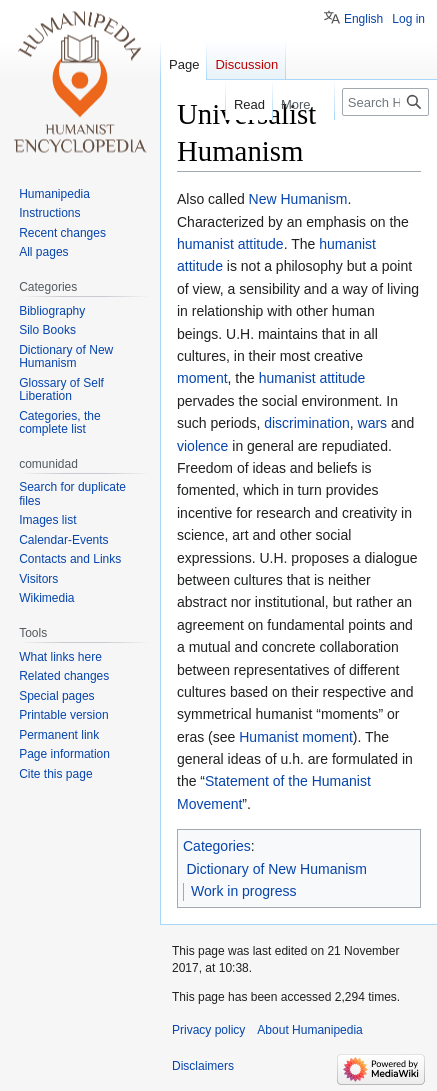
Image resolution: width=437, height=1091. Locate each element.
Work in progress (244, 891)
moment (202, 378)
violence (202, 446)
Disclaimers (203, 1066)
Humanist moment (296, 737)
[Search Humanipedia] (385, 102)
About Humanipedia (309, 1030)
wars (373, 423)
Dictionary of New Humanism (277, 869)
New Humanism (298, 199)
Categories (217, 846)
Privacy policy (208, 1030)
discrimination (307, 423)
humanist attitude (230, 244)
